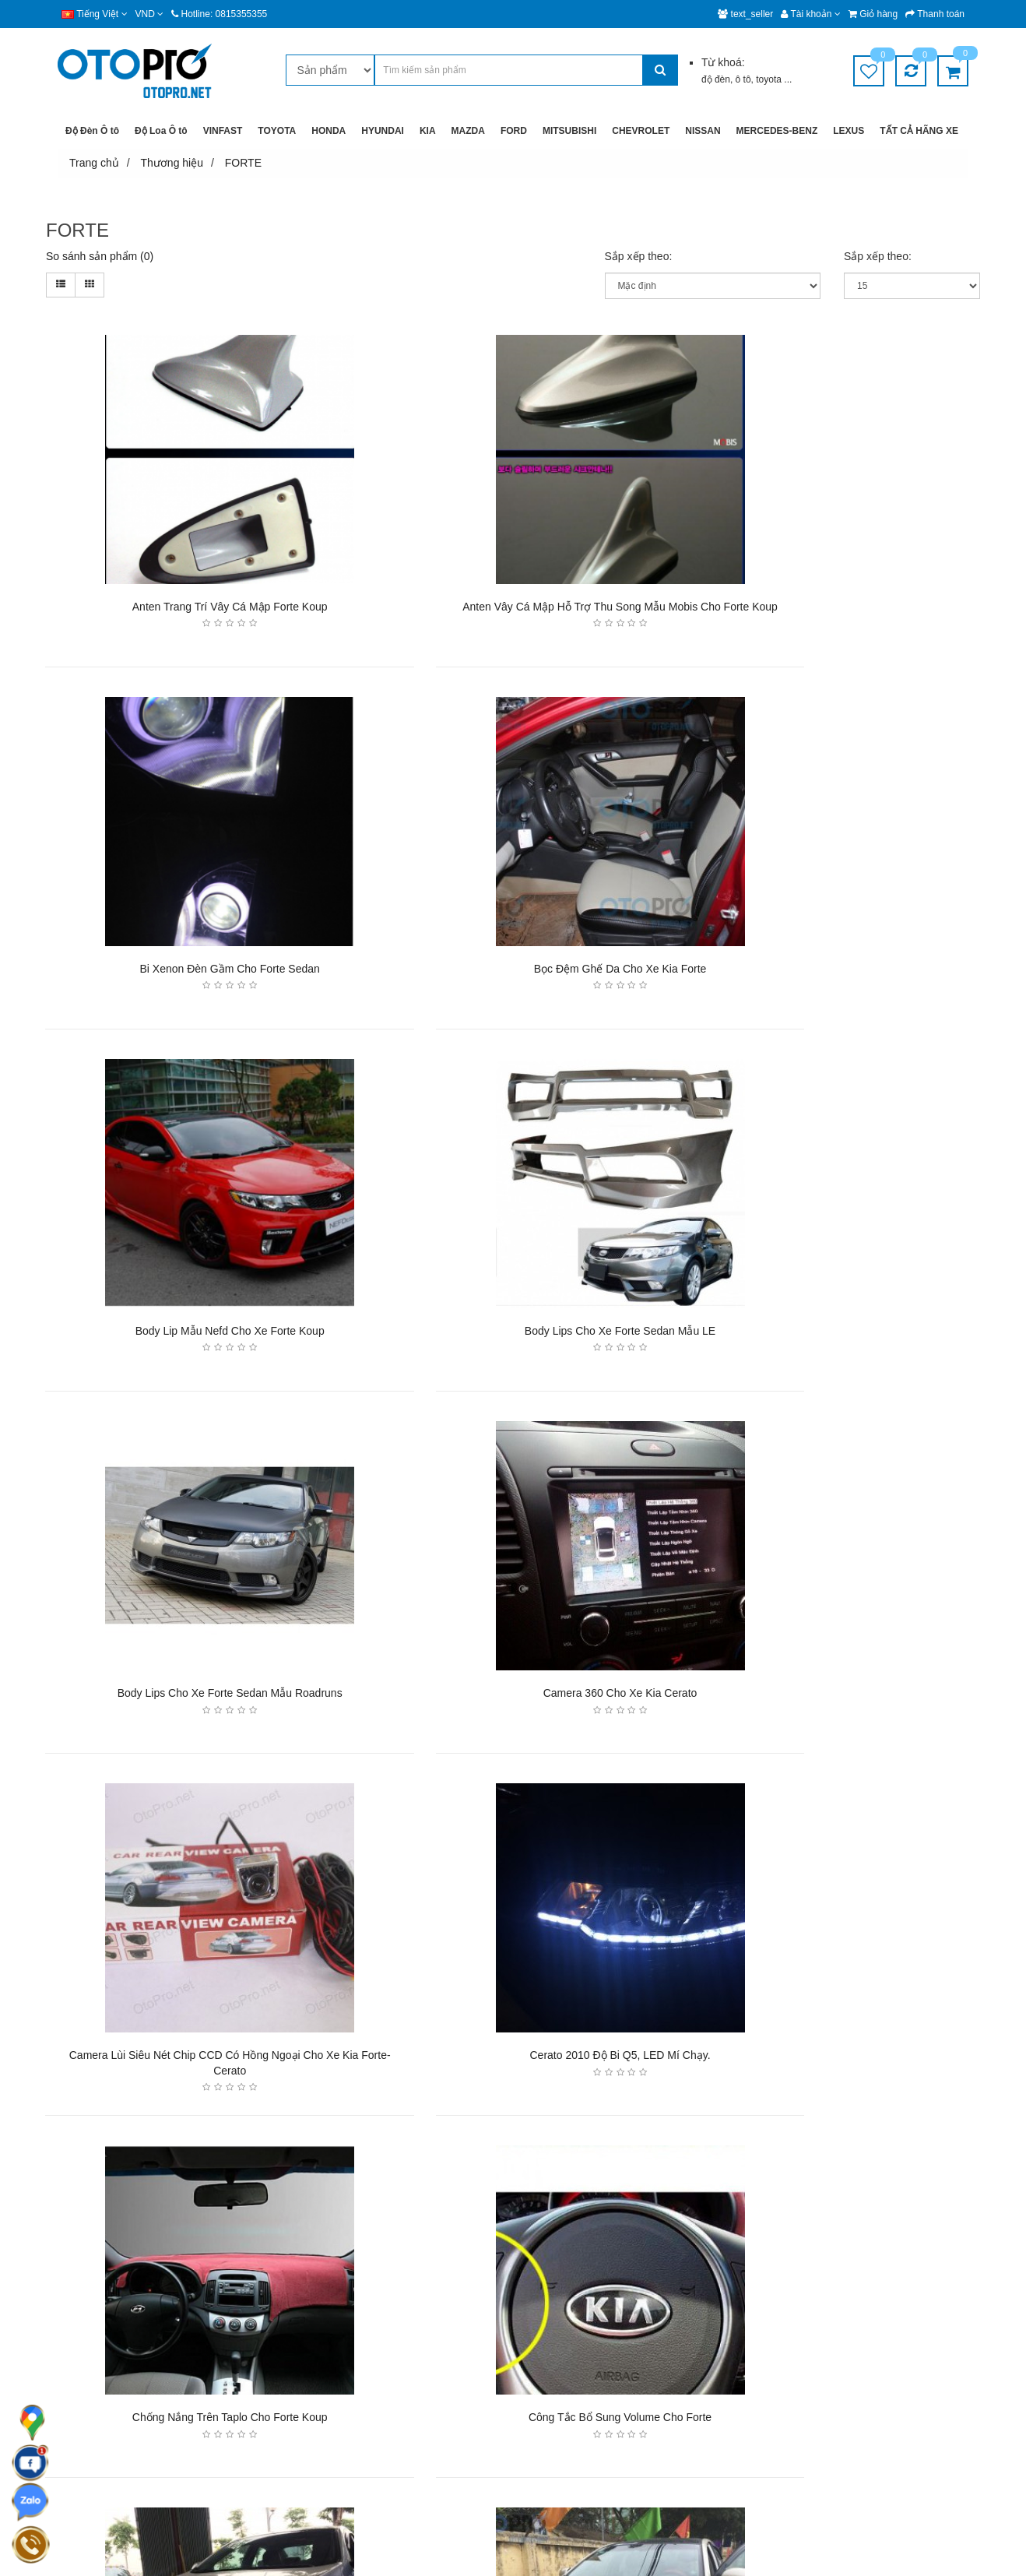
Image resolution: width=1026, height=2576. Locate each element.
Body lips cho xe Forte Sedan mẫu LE (830, 971)
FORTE (243, 163)
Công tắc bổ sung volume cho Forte (830, 1698)
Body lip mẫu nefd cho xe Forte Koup (511, 971)
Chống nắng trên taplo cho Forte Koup (512, 1698)
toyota (770, 79)
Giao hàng (392, 2293)
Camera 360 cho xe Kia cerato (512, 1334)
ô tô (743, 79)
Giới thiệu (546, 2293)
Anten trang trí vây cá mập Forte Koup (194, 607)
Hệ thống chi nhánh (569, 2322)
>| (242, 2147)
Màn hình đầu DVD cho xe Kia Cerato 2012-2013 (830, 2062)
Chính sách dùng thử (416, 2441)
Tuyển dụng (551, 2352)
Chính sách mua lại (412, 2411)
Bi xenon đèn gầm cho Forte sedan (830, 607)
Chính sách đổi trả (410, 2382)
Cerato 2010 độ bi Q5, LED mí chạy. (194, 1698)
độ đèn (715, 79)
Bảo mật (387, 2322)
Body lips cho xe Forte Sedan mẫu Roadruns (194, 1334)
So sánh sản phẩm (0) (99, 256)
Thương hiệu (172, 163)
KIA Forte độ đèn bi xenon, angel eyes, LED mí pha (512, 2062)
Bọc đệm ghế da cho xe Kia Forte (193, 971)
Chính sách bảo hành (417, 2352)
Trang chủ (94, 163)
